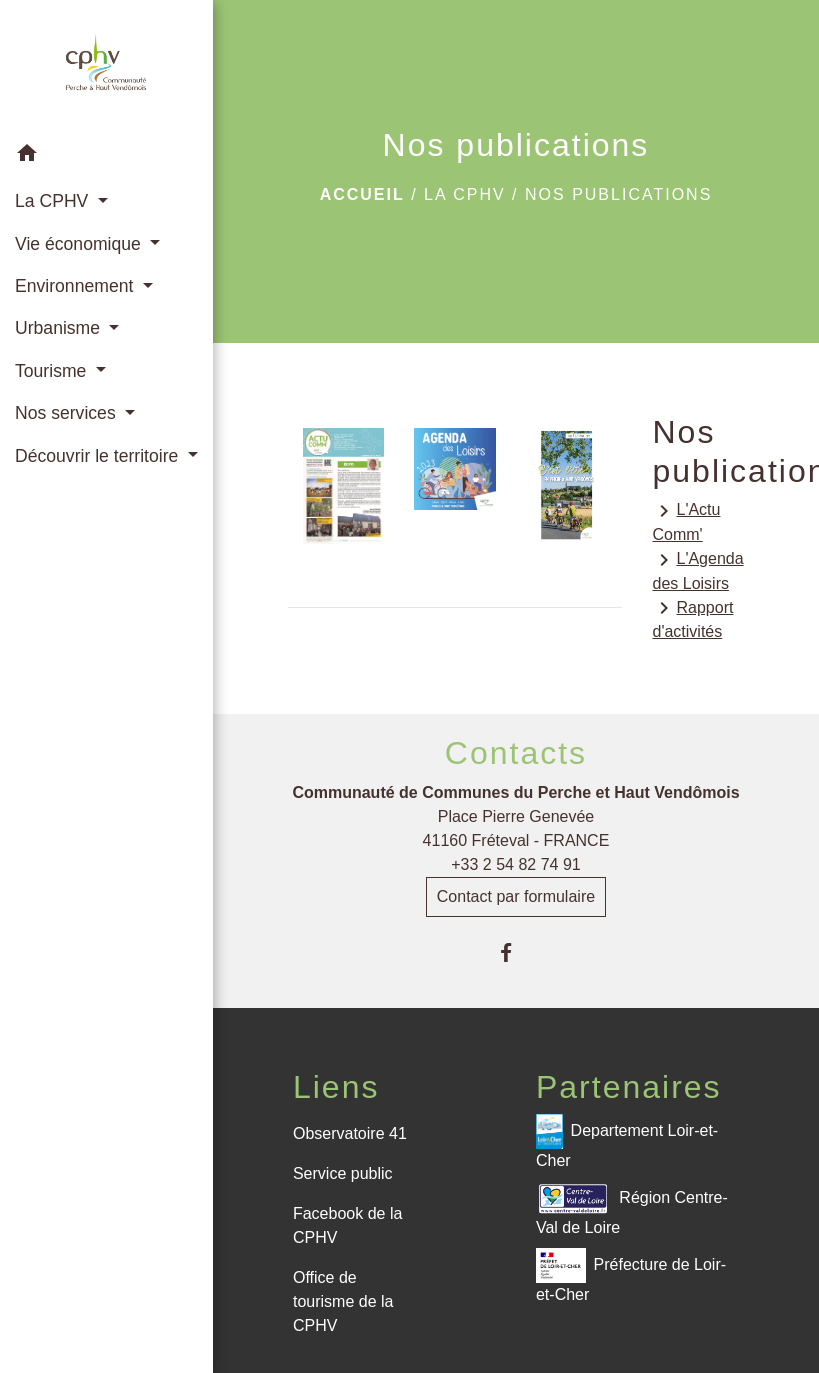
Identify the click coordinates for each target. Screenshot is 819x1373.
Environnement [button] (76, 286)
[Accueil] (106, 66)
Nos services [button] (68, 413)
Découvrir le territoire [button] (99, 456)
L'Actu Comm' (686, 521)
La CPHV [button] (54, 201)
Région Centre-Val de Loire (632, 1208)
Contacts (516, 753)
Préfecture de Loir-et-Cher (631, 1275)
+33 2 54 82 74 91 (515, 864)
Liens (336, 1087)
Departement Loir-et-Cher (627, 1141)
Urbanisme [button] (60, 328)
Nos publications (618, 194)
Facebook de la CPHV (347, 1225)
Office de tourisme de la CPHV (343, 1301)
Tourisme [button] (53, 371)
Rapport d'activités (692, 618)
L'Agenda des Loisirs (697, 570)
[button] (106, 156)
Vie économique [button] (80, 244)
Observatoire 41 (350, 1133)
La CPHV (465, 194)
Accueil (362, 194)
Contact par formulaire (516, 896)
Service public (343, 1173)
